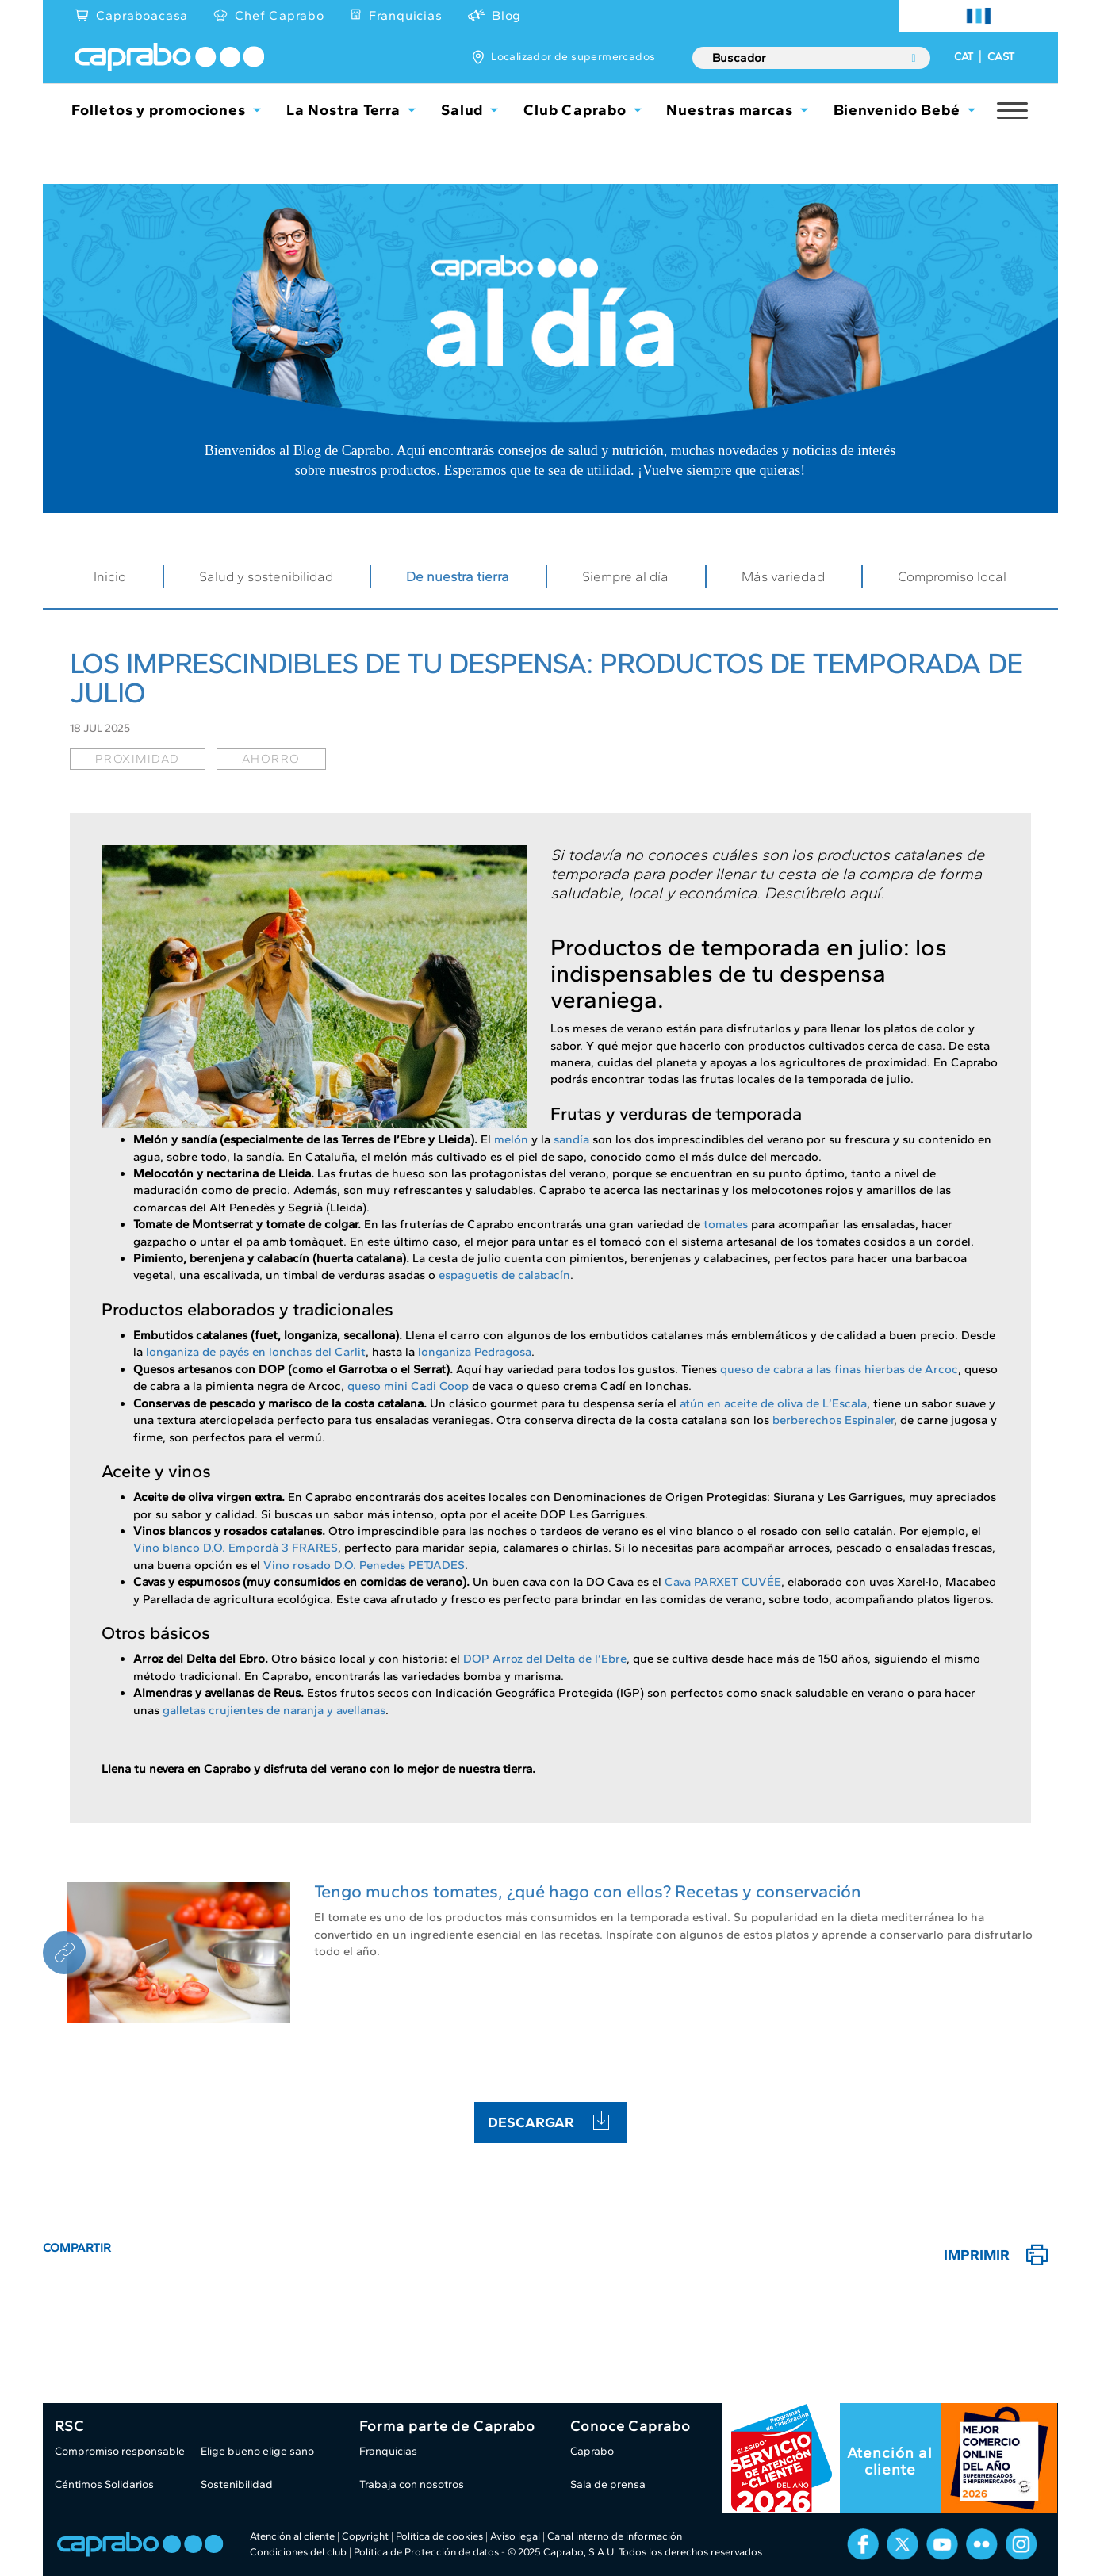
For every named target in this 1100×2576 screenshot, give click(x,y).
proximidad (137, 759)
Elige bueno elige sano (257, 2451)
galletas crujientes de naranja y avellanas (274, 1710)
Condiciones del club (298, 2552)
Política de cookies (439, 2536)
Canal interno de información (614, 2536)
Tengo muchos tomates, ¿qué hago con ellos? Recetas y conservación (587, 1891)
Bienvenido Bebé (897, 110)
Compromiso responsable (120, 2451)
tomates (725, 1224)
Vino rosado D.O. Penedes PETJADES (364, 1565)
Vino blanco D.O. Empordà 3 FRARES (235, 1548)
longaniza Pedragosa (474, 1352)
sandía (571, 1139)
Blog (506, 15)
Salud (462, 110)
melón (511, 1139)
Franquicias (406, 15)
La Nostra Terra (343, 110)
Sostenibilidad (237, 2484)
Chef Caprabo (279, 15)
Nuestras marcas (729, 110)
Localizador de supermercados (573, 56)
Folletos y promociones (158, 110)
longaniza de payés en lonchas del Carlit (256, 1352)
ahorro (271, 759)
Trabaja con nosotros (411, 2484)
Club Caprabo (575, 110)
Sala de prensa (608, 2484)
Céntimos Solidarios (104, 2484)
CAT (963, 56)
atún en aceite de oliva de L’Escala (773, 1403)
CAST (1000, 56)
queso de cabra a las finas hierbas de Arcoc (839, 1369)
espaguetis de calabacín (504, 1275)
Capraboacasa (142, 15)
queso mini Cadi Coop (408, 1386)
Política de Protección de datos (426, 2552)
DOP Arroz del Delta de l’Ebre (545, 1659)
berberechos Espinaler (833, 1420)
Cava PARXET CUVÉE (723, 1582)
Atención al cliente (890, 2461)
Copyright (365, 2536)
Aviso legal (515, 2536)
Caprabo (592, 2451)
